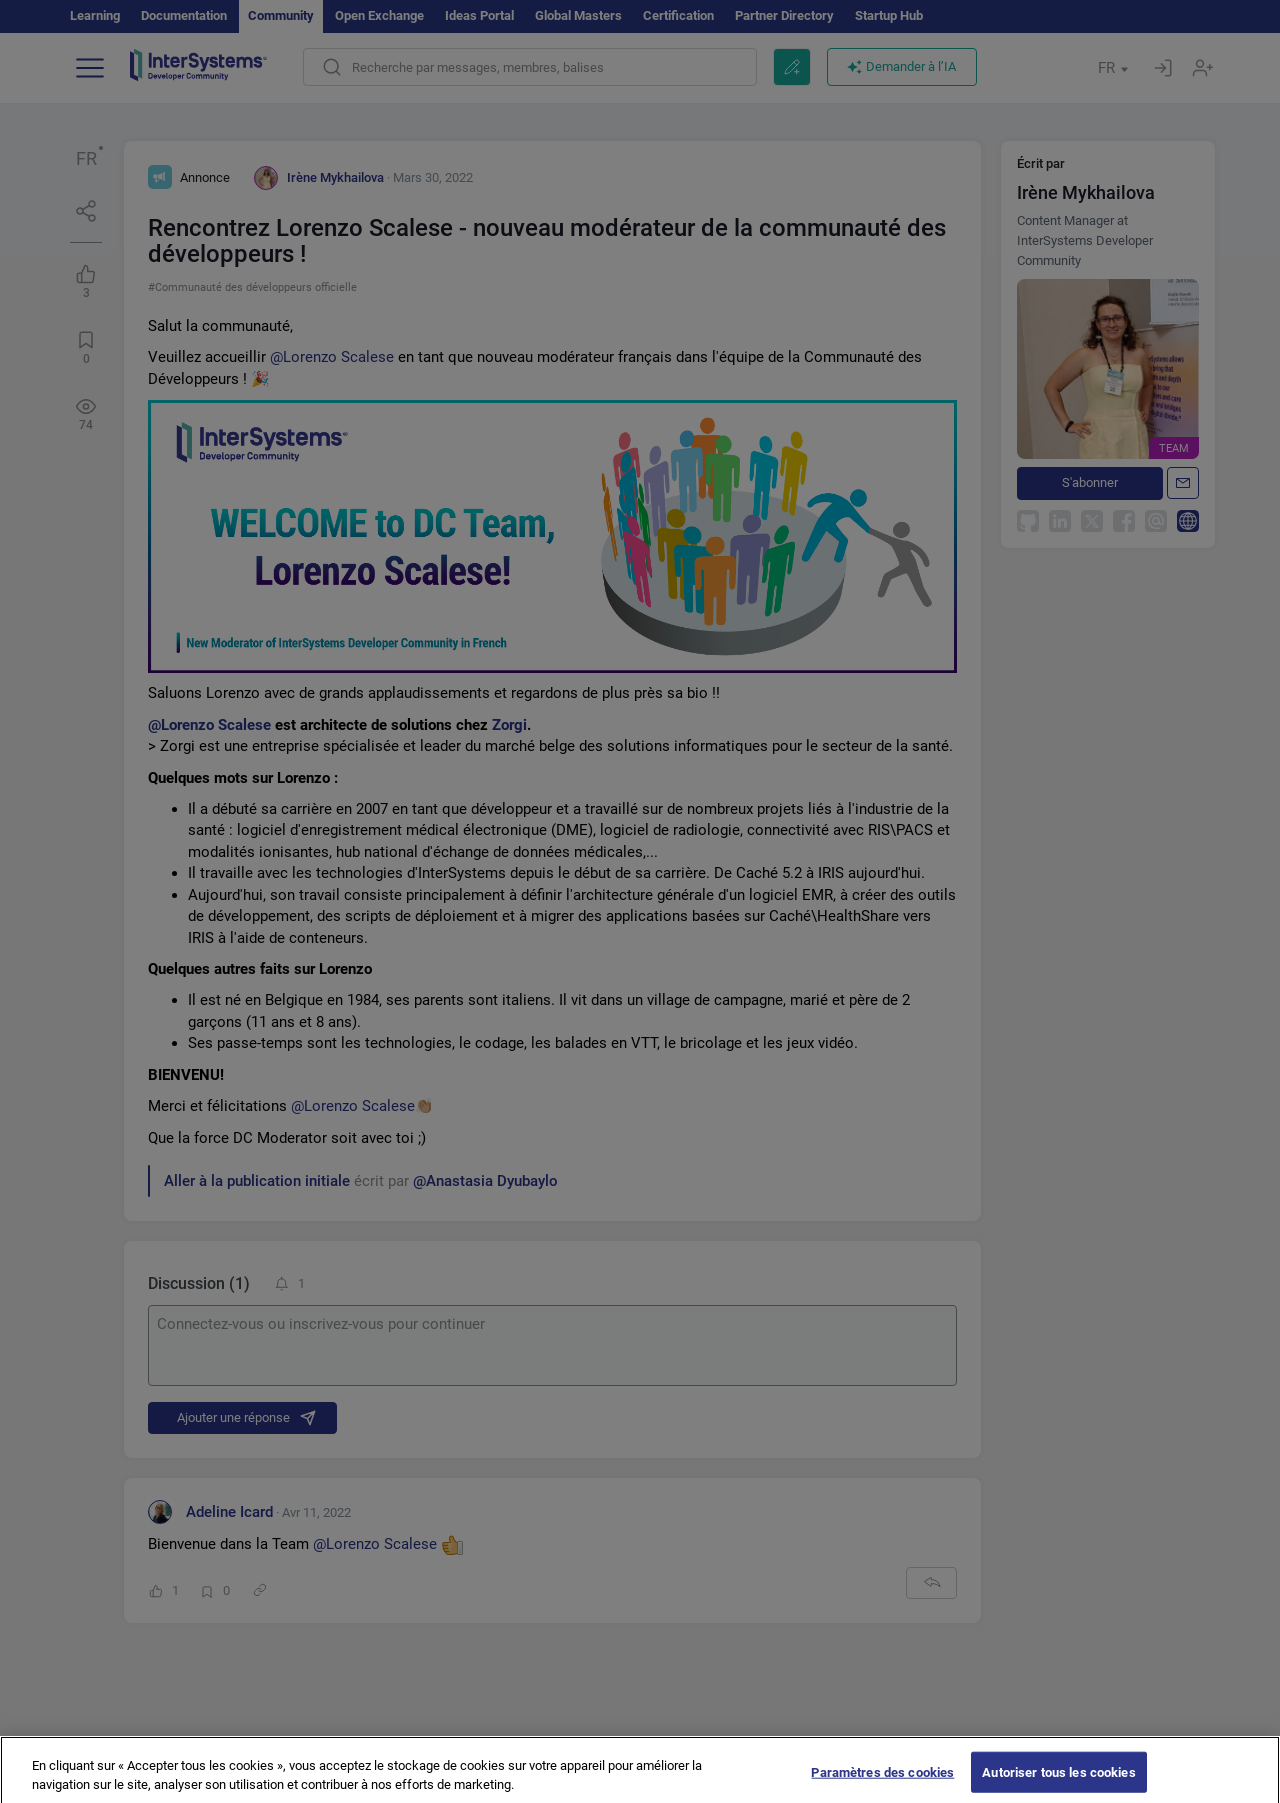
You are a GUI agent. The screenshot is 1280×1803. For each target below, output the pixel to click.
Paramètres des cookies (882, 1782)
